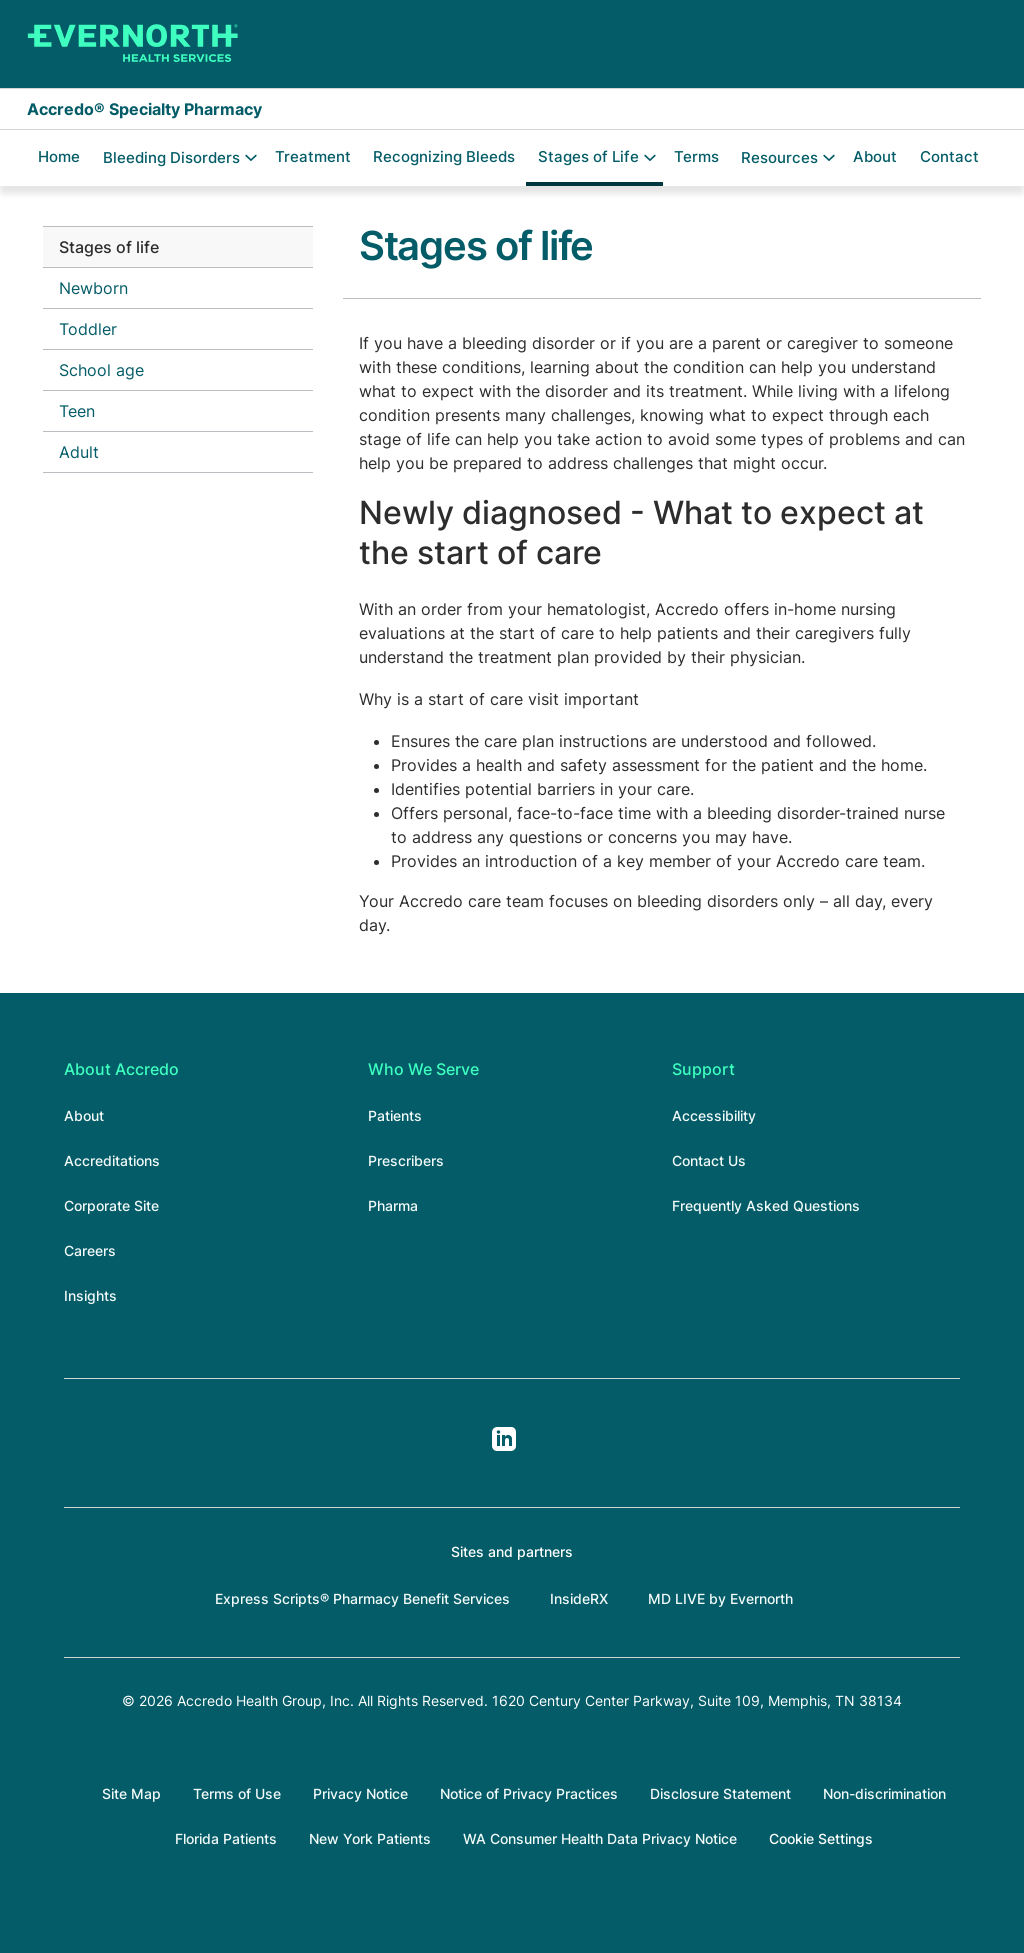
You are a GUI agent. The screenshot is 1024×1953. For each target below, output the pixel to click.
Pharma (393, 1205)
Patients (395, 1115)
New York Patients (370, 1838)
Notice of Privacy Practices (529, 1793)
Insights (90, 1295)
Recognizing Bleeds (444, 156)
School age (101, 370)
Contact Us (709, 1160)
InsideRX (579, 1598)
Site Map (131, 1793)
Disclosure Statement (720, 1793)
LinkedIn (504, 1439)
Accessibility (714, 1115)
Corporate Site (111, 1205)
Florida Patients (226, 1838)
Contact (949, 156)
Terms (696, 156)
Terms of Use (237, 1793)
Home (59, 156)
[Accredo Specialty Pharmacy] (133, 44)
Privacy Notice (360, 1793)
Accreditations (112, 1160)
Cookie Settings (821, 1838)
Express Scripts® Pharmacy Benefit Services (362, 1598)
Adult (79, 452)
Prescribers (406, 1160)
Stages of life (109, 247)
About (875, 156)
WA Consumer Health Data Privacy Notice (600, 1838)
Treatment (313, 156)
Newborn (93, 288)
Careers (90, 1250)
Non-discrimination (884, 1793)
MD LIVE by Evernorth (720, 1598)
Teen (77, 411)
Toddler (88, 329)
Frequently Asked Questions (766, 1205)
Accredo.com (934, 44)
